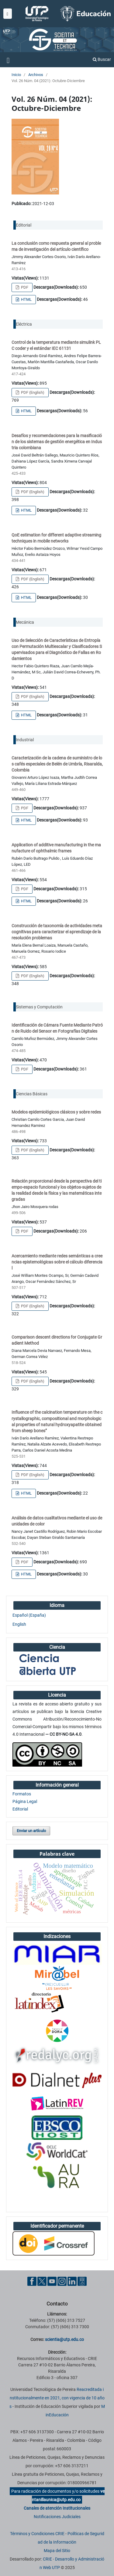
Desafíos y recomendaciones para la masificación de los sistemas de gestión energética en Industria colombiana (57, 441)
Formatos (21, 1793)
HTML (26, 299)
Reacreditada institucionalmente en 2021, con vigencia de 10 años (57, 2398)
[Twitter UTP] (42, 2281)
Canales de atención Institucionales (57, 2508)
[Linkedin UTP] (72, 2281)
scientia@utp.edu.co (64, 2339)
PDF (24, 287)
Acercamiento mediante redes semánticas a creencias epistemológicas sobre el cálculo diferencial (57, 1261)
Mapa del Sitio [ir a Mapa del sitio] (57, 2550)
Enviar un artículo (31, 1830)
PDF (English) (32, 392)
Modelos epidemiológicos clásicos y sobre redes (56, 1112)
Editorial (20, 1809)
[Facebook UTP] (31, 2281)
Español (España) (29, 1615)
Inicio (16, 74)
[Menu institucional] (7, 13)
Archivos (35, 74)
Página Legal (24, 1801)
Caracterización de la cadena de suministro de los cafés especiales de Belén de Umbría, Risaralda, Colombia (57, 763)
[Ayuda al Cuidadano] (82, 2281)
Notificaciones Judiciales (57, 2516)
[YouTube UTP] (52, 2281)
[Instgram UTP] (62, 2281)
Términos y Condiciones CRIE (37, 2533)
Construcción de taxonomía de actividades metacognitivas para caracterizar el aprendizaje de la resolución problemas (57, 931)
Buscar (102, 59)
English (19, 1624)
